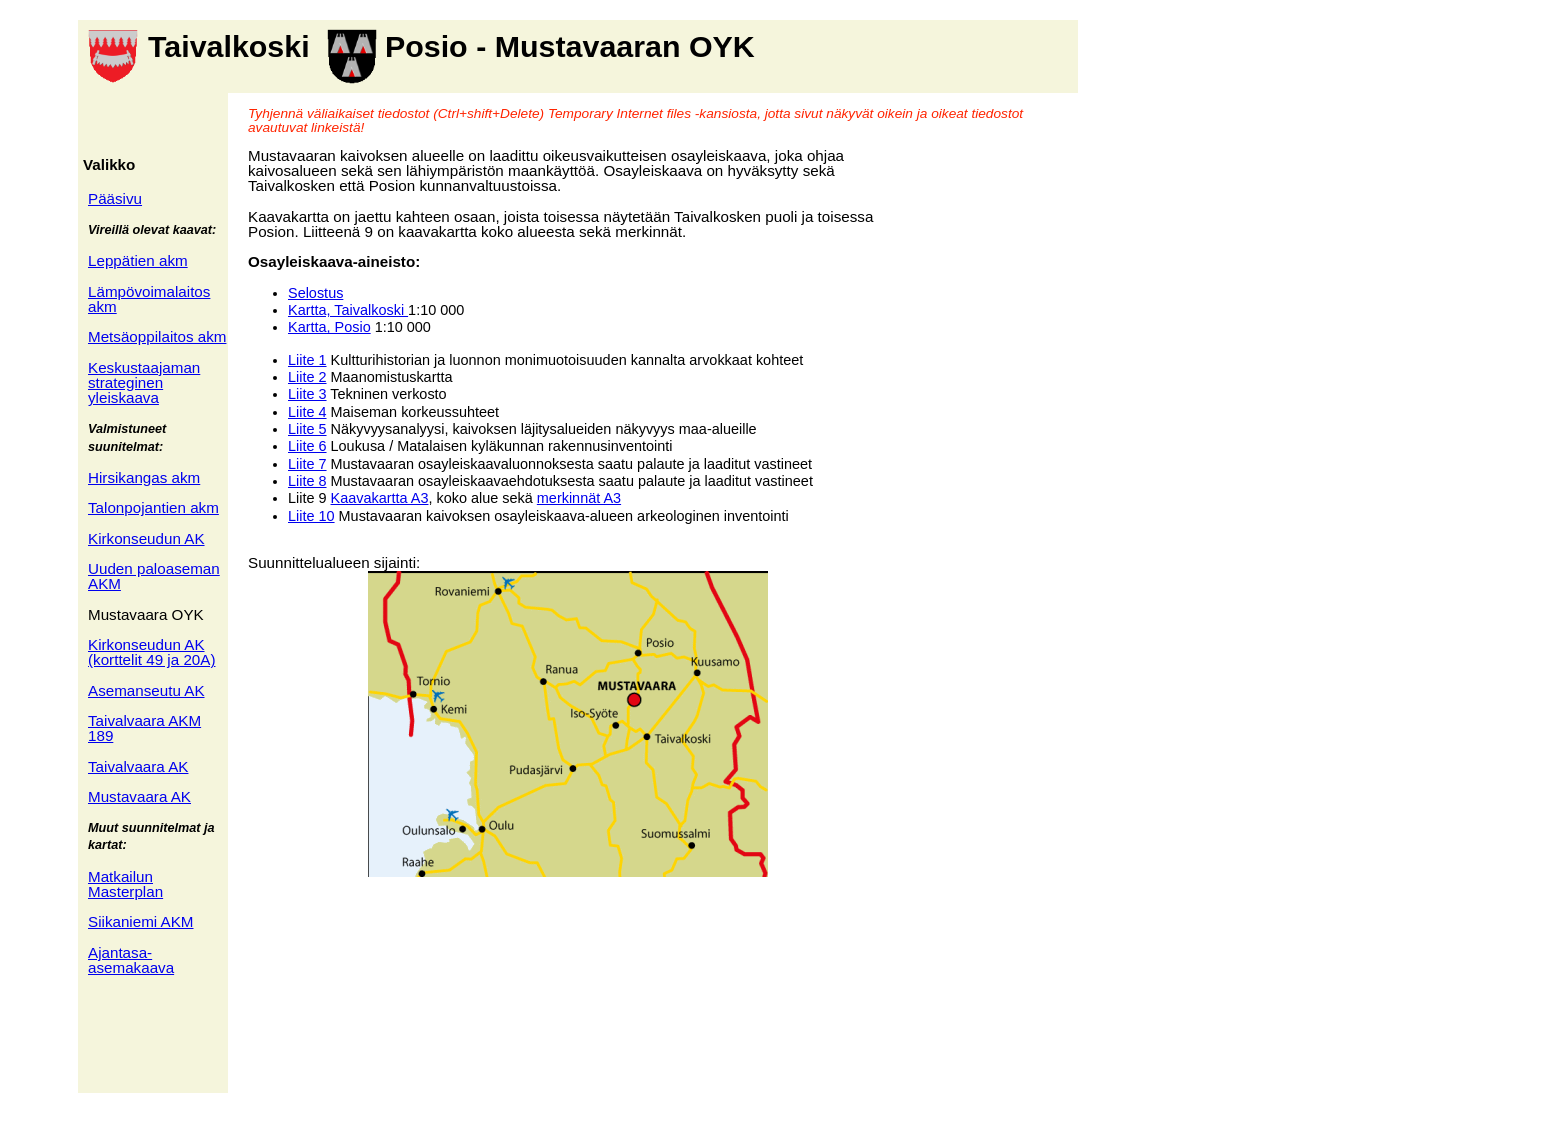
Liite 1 (307, 360)
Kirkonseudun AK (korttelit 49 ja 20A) (151, 652)
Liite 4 (307, 412)
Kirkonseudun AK (146, 538)
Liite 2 (307, 377)
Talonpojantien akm (153, 507)
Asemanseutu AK (146, 690)
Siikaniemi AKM (141, 921)
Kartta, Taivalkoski (348, 310)
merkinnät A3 (579, 498)
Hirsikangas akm (144, 477)
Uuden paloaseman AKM (154, 576)
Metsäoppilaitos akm (157, 336)
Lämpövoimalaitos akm (149, 299)
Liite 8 (307, 481)
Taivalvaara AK (138, 766)
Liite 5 (307, 429)
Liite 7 (307, 464)
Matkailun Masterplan (125, 884)
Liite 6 (307, 446)
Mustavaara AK (139, 796)
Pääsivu (115, 198)
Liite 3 (307, 394)
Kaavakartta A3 (380, 498)
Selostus (315, 293)
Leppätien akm (138, 260)
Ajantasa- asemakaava (131, 960)
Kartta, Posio (329, 327)
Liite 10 (311, 516)
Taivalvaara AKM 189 (144, 728)
